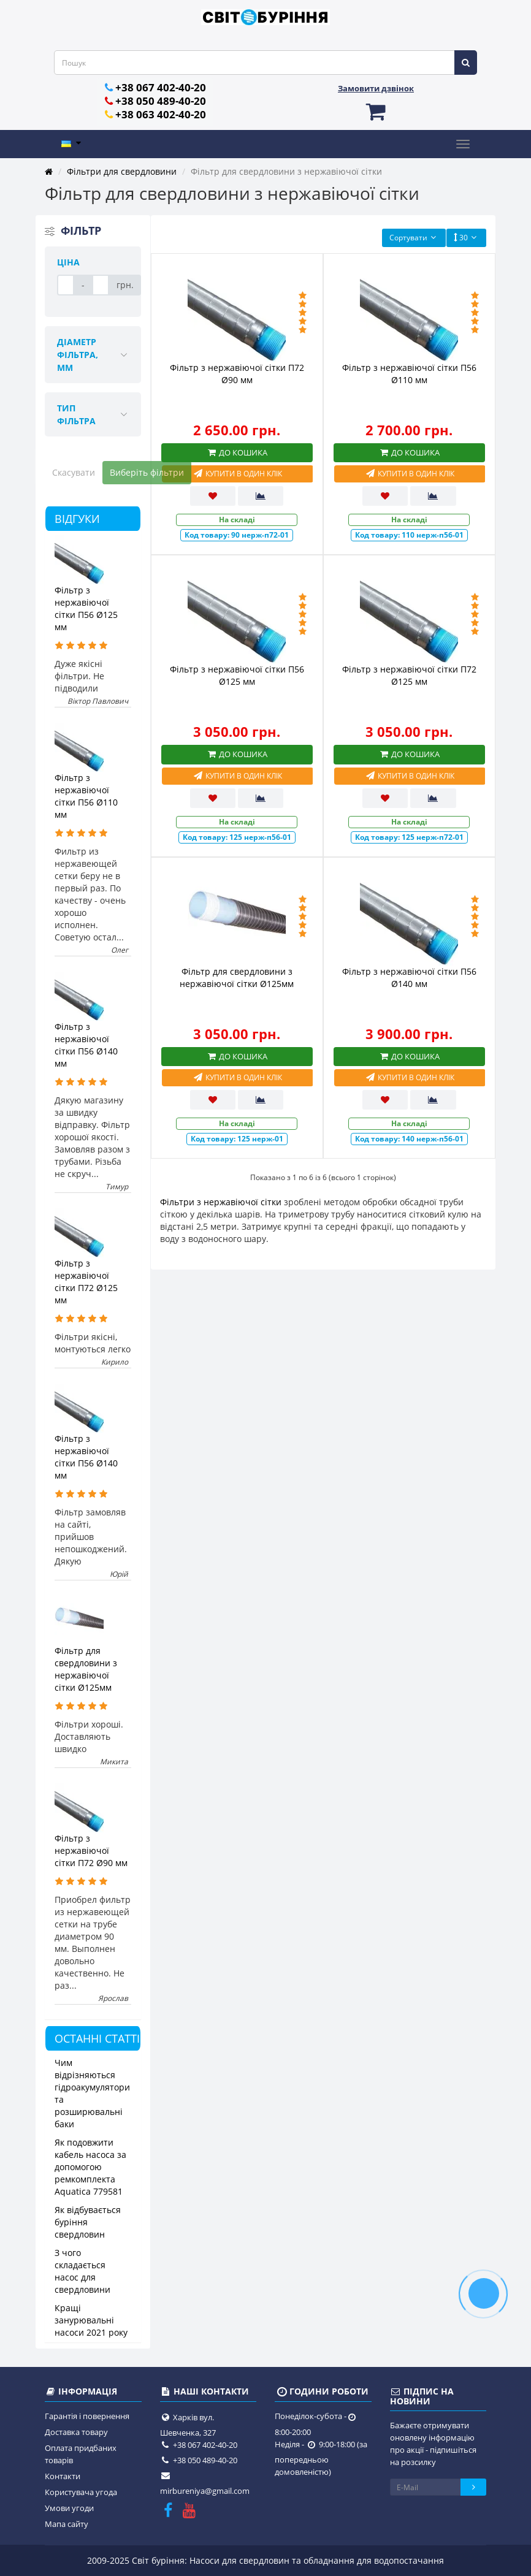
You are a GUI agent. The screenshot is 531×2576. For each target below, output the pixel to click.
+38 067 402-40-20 (160, 87)
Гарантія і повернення (87, 2416)
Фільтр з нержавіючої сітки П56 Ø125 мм (86, 608)
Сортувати (413, 237)
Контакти (62, 2476)
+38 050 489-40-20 (160, 101)
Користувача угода (81, 2492)
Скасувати (73, 472)
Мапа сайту (66, 2523)
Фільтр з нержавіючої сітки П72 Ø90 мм (91, 1850)
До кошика (236, 452)
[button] (376, 111)
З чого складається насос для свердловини (82, 2271)
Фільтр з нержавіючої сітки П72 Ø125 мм (86, 1281)
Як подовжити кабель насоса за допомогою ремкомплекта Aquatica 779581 (90, 2166)
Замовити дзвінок (376, 88)
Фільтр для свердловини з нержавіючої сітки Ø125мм (86, 1669)
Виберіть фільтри (147, 472)
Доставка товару (76, 2431)
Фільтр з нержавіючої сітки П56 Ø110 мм (86, 796)
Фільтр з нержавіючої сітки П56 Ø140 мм (86, 1045)
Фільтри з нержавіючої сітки (220, 1202)
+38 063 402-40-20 (160, 114)
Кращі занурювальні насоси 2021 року (91, 2320)
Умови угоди (69, 2507)
